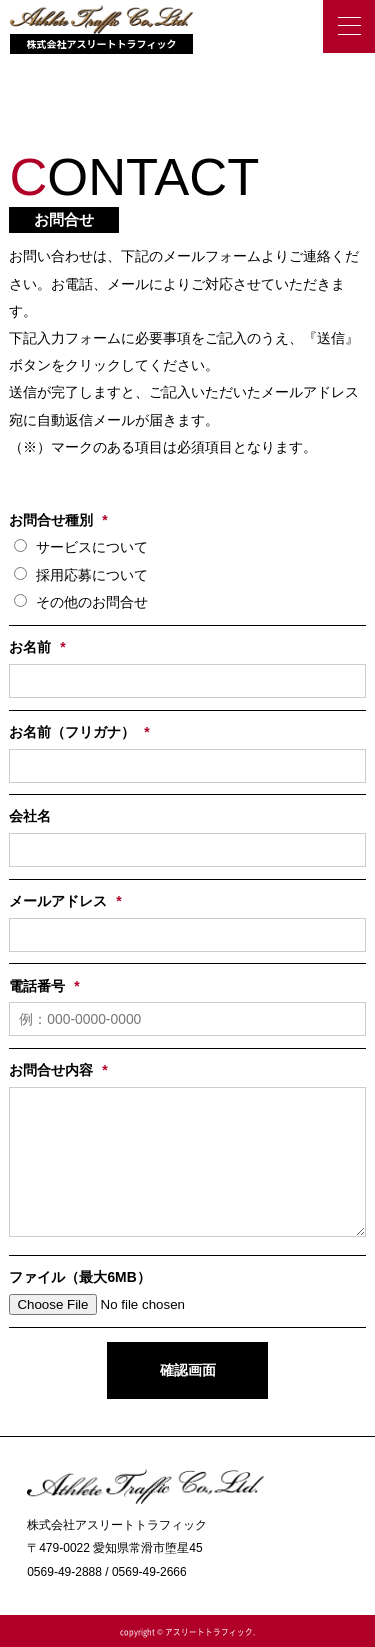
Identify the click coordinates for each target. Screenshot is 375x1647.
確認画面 (188, 1370)
